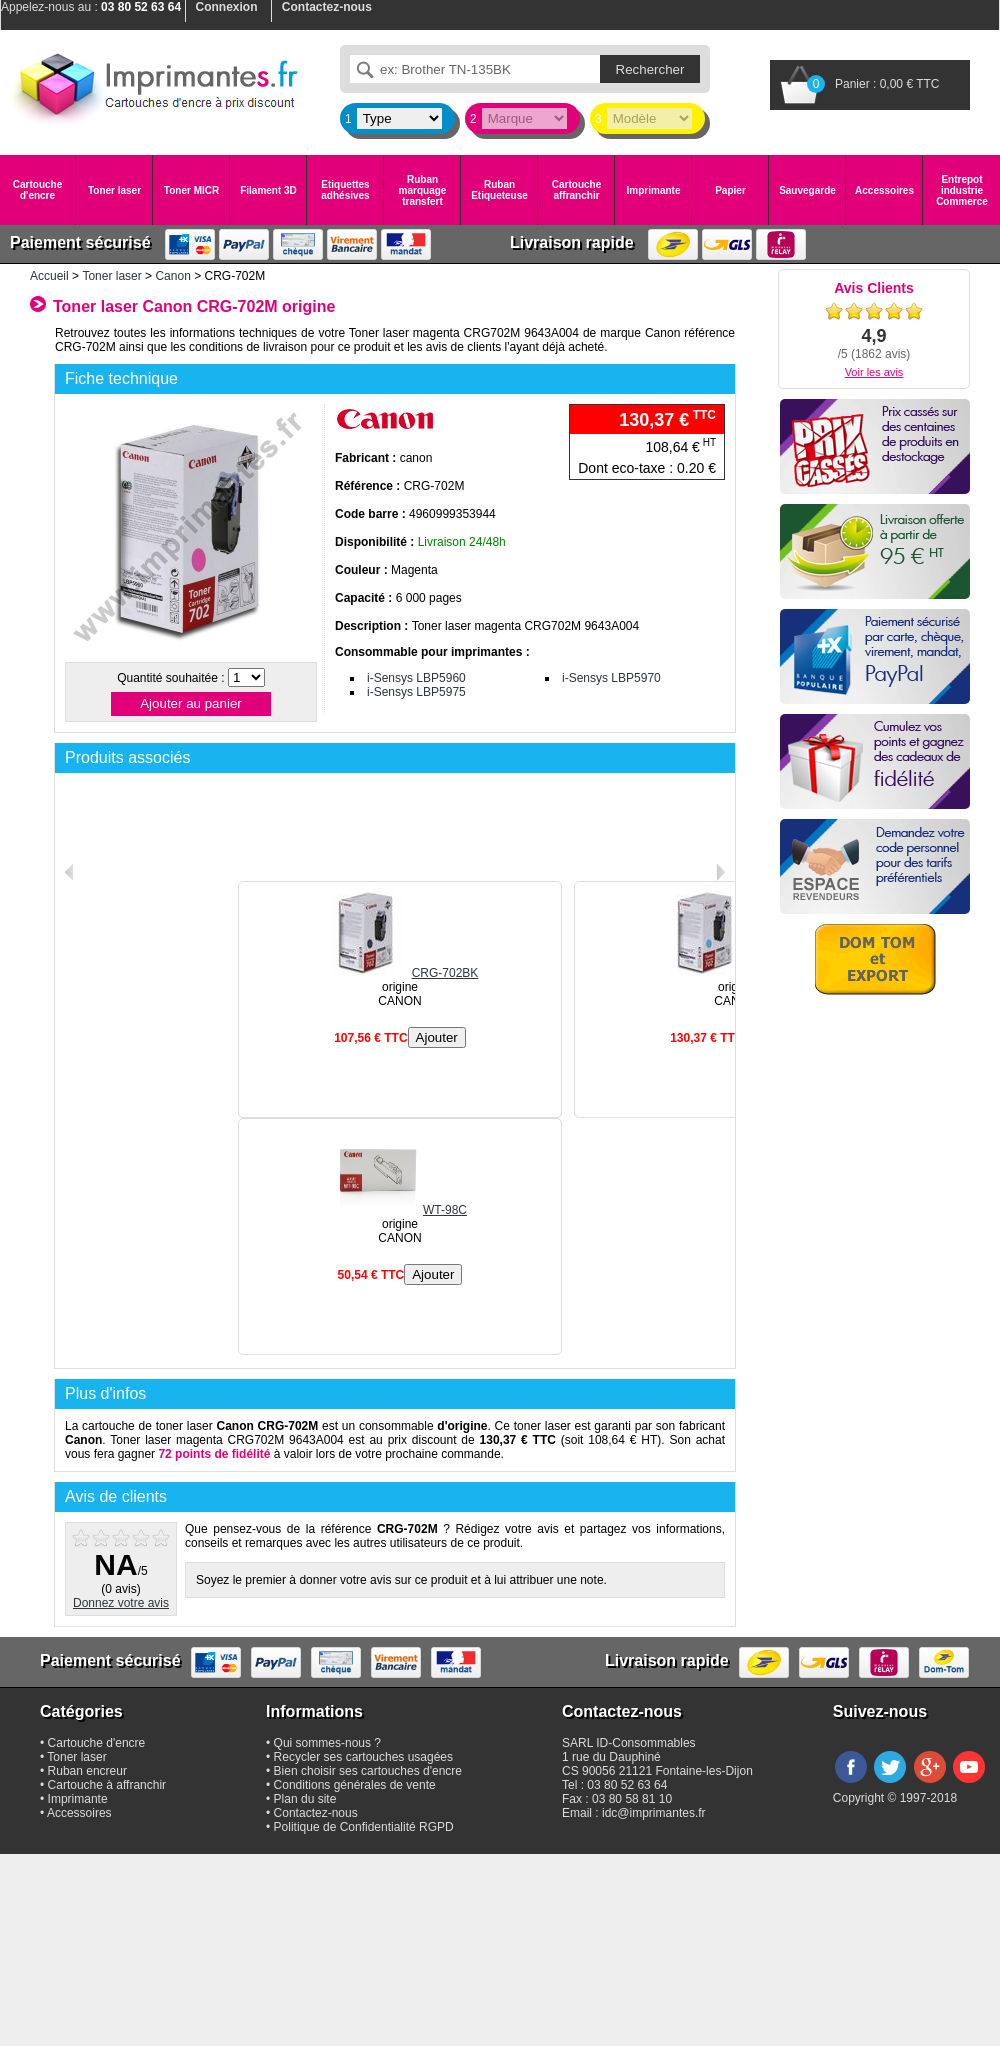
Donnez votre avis (121, 1603)
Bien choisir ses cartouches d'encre (368, 1771)
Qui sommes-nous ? (327, 1743)
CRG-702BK (400, 973)
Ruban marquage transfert (423, 190)
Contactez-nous (316, 1813)
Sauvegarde (807, 190)
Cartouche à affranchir (107, 1785)
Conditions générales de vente (355, 1785)
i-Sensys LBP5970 (611, 678)
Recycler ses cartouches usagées (363, 1757)
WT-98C (400, 1210)
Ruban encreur (87, 1771)
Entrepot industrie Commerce (962, 190)
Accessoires (884, 190)
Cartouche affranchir (576, 190)
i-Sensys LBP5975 (416, 692)
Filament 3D (268, 190)
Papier (730, 190)
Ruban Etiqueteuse (499, 190)
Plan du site (305, 1799)
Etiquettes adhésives (345, 190)
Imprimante (654, 190)
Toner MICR (191, 190)
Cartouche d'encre (37, 190)
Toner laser (114, 190)
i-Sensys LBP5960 (416, 678)
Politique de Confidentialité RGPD (364, 1827)
